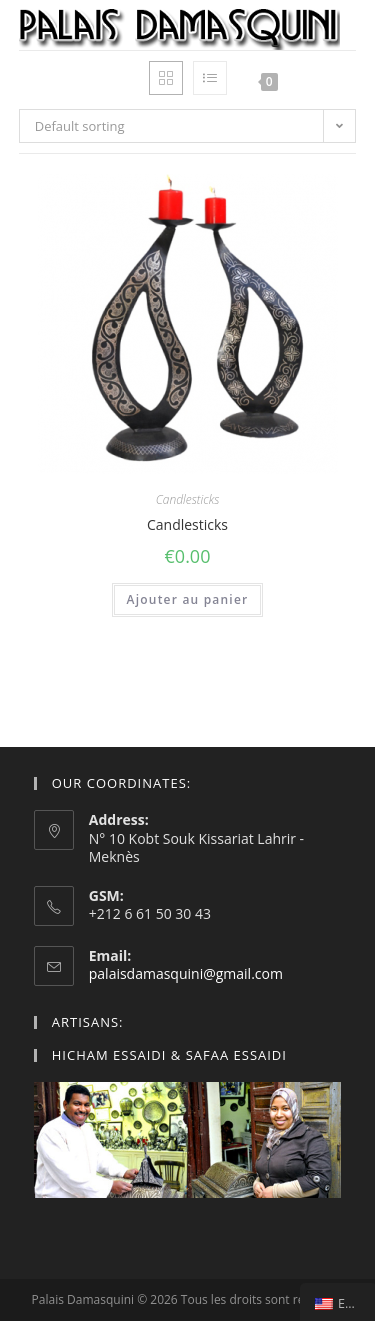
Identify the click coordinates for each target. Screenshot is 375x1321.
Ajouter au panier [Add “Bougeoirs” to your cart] (188, 599)
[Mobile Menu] (319, 81)
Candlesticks (188, 499)
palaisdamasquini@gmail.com (186, 973)
